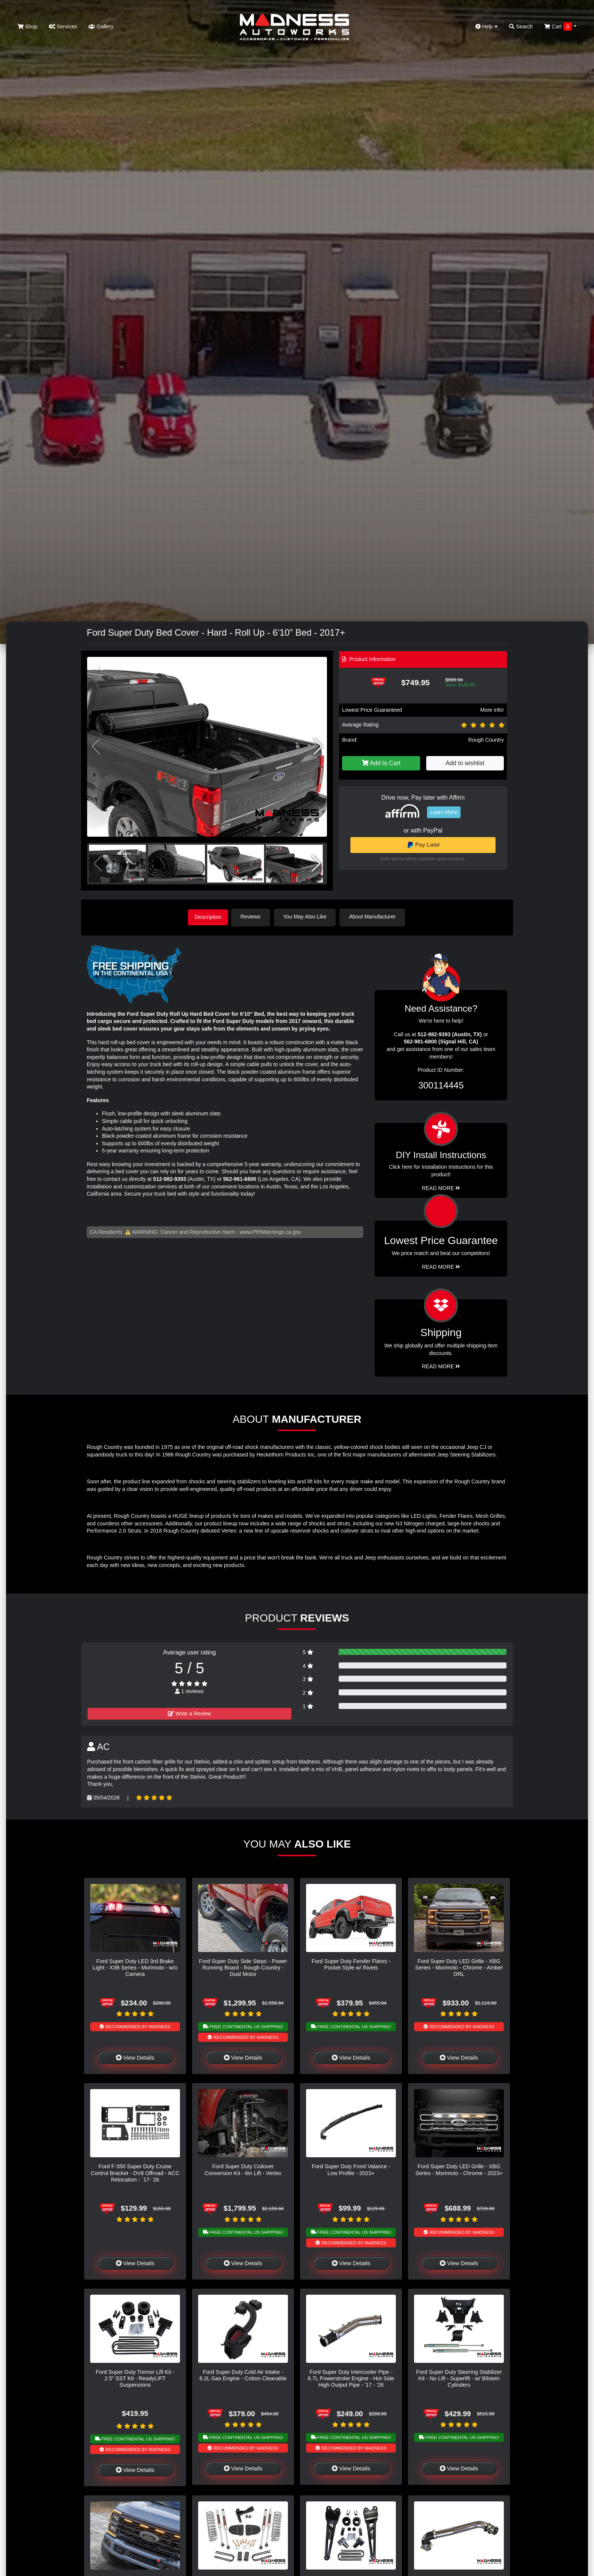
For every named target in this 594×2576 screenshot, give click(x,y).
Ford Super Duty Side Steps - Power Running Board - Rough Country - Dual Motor (243, 1966)
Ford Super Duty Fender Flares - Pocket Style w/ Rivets (351, 1963)
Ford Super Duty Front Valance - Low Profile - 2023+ (351, 2168)
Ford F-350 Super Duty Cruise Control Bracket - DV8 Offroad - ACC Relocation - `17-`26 (135, 2171)
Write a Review (189, 1712)
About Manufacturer (376, 917)
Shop (27, 26)
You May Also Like (308, 917)
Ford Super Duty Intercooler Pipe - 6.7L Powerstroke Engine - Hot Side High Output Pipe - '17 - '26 (351, 2377)
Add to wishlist (465, 763)
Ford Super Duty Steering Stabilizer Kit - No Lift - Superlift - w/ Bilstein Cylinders (459, 2377)
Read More (441, 1266)
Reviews (254, 917)
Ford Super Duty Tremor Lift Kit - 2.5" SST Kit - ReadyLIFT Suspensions (135, 2377)
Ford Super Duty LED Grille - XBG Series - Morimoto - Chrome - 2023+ (459, 2168)
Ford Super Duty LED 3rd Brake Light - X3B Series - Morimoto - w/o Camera (135, 1966)
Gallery (100, 26)
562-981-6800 (239, 1178)
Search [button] (521, 26)
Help (486, 26)
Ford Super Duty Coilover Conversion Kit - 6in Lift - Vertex (243, 2168)
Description (208, 917)
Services (63, 26)
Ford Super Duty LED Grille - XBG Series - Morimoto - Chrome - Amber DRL (459, 1966)
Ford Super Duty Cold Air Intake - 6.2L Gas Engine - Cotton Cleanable (243, 2374)
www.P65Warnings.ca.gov (270, 1230)
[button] (318, 746)
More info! (492, 710)
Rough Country (486, 740)
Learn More (444, 812)
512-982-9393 (169, 1178)
